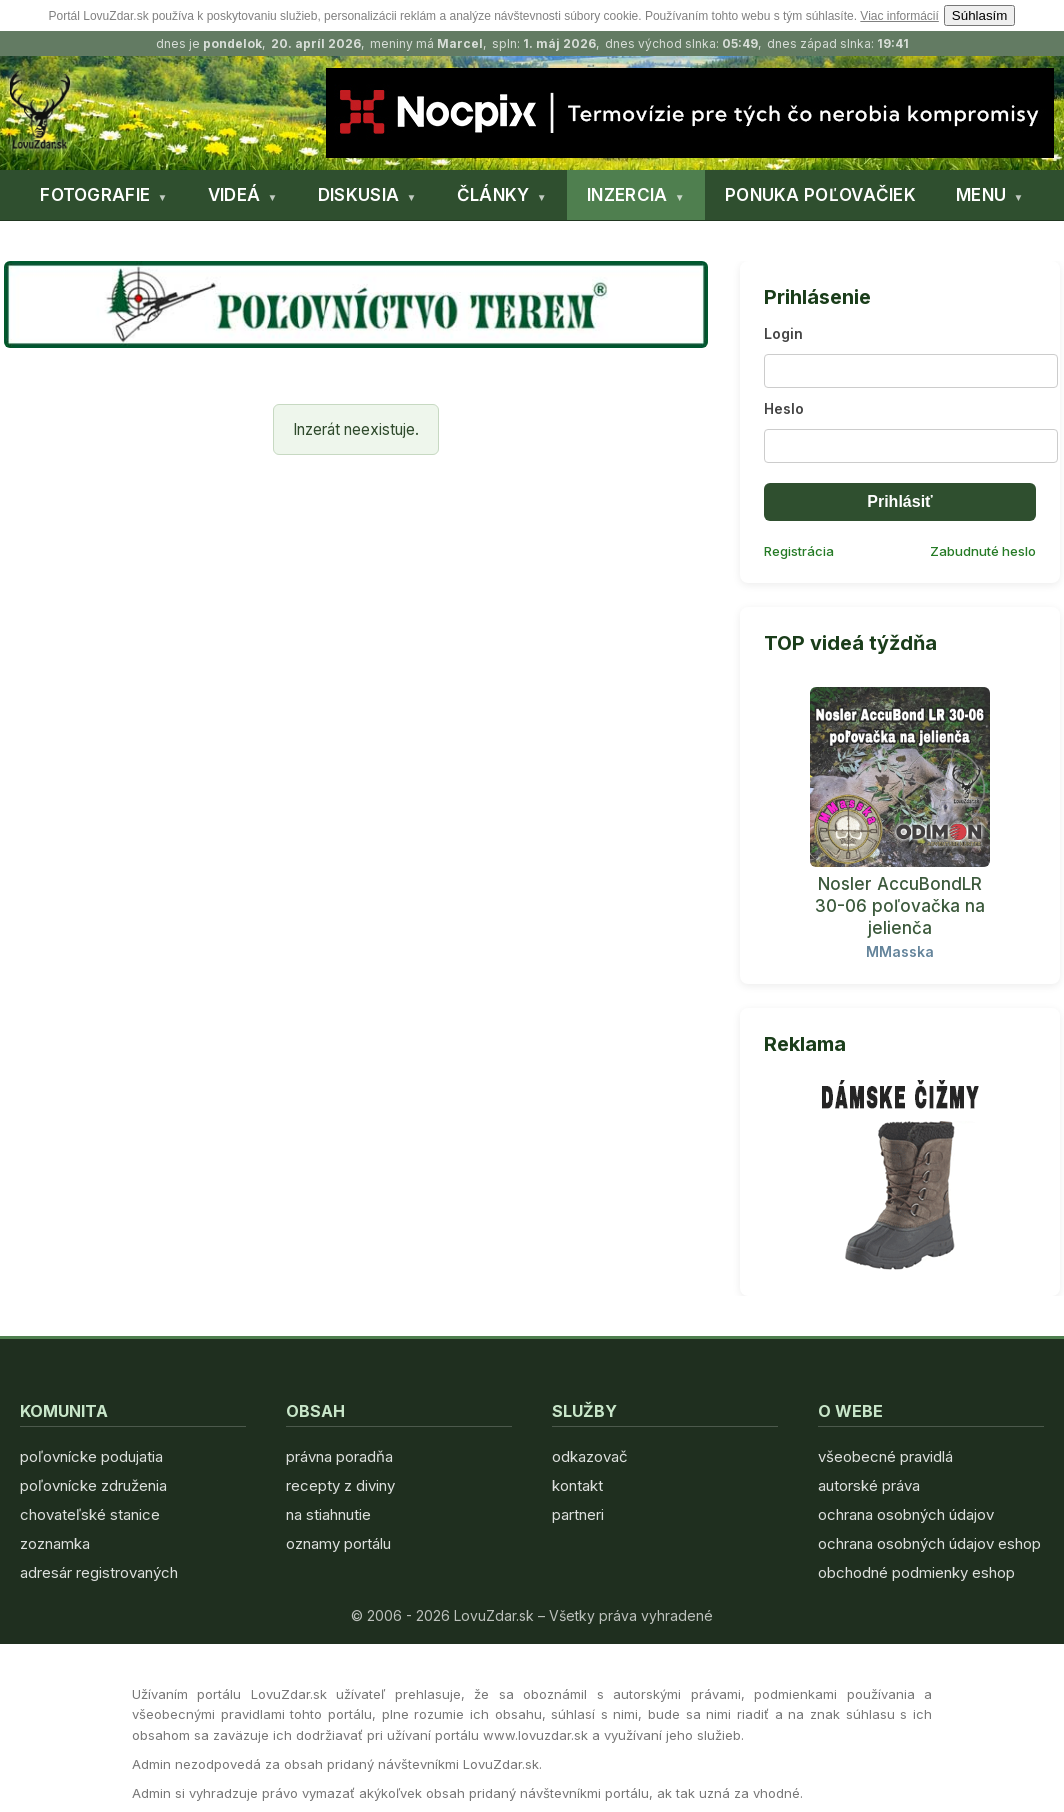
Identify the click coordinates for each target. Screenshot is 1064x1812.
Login (783, 333)
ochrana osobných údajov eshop (929, 1543)
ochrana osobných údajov (906, 1514)
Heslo (784, 408)
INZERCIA (627, 195)
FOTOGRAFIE (95, 195)
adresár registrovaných (99, 1572)
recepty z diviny (340, 1485)
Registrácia (799, 551)
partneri (578, 1514)
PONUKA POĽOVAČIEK (820, 195)
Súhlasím (980, 15)
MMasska (900, 951)
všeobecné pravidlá (885, 1456)
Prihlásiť (899, 501)
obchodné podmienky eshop (916, 1572)
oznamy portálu (338, 1543)
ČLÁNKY (493, 195)
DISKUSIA (358, 195)
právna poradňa (339, 1456)
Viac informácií (899, 16)
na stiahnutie (328, 1514)
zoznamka (55, 1543)
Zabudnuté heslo (983, 551)
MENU (981, 195)
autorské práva (869, 1485)
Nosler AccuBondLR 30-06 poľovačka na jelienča (900, 906)
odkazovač (590, 1456)
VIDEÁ (234, 195)
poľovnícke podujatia (91, 1456)
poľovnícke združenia (93, 1485)
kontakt (577, 1485)
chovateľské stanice (90, 1514)
